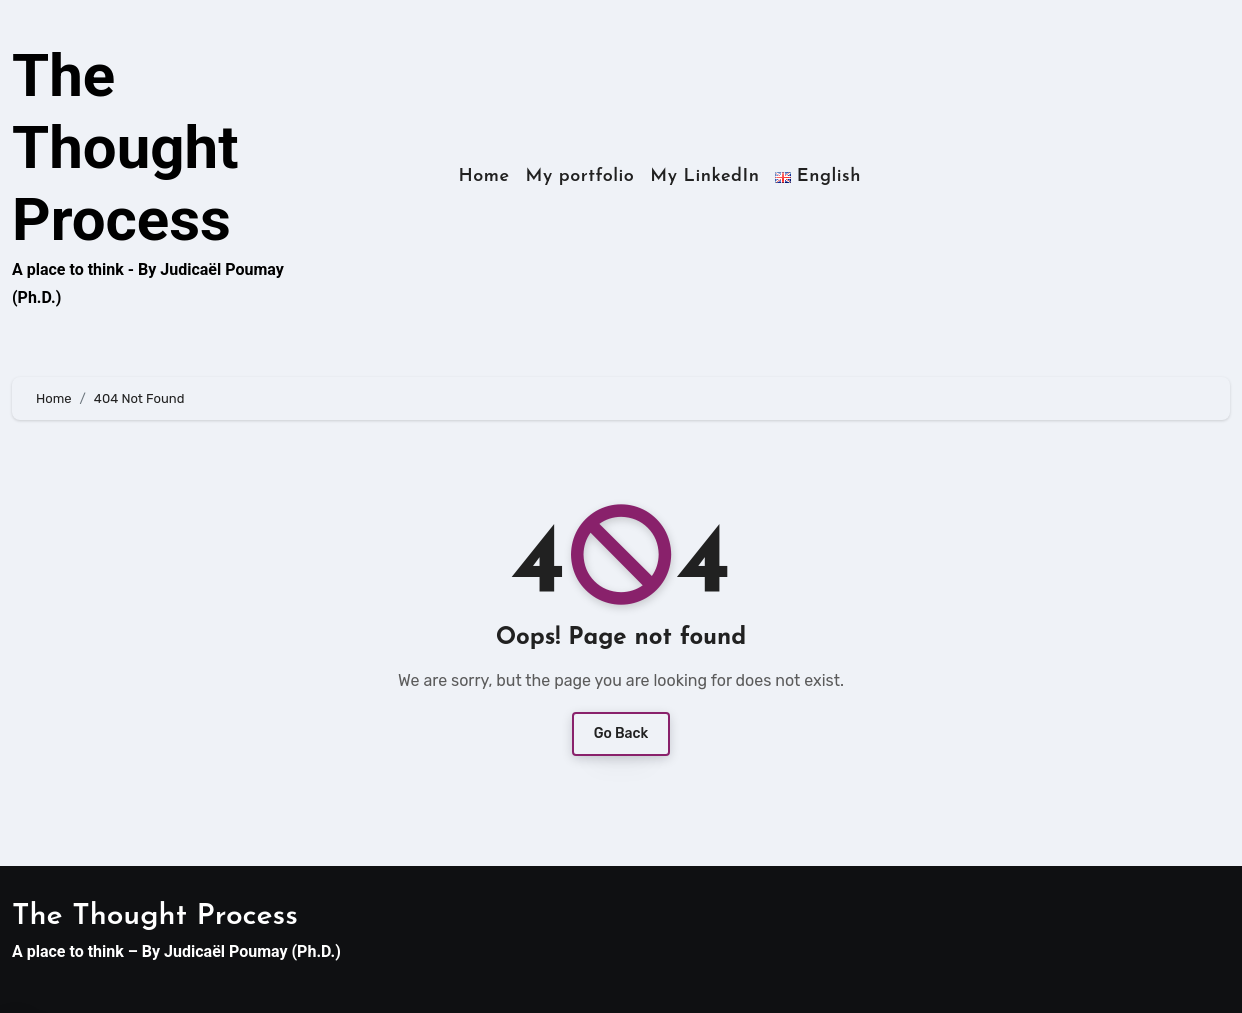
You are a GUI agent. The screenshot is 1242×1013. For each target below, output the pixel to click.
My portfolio (580, 176)
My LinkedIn (704, 176)
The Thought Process (125, 147)
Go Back (621, 733)
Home (484, 176)
